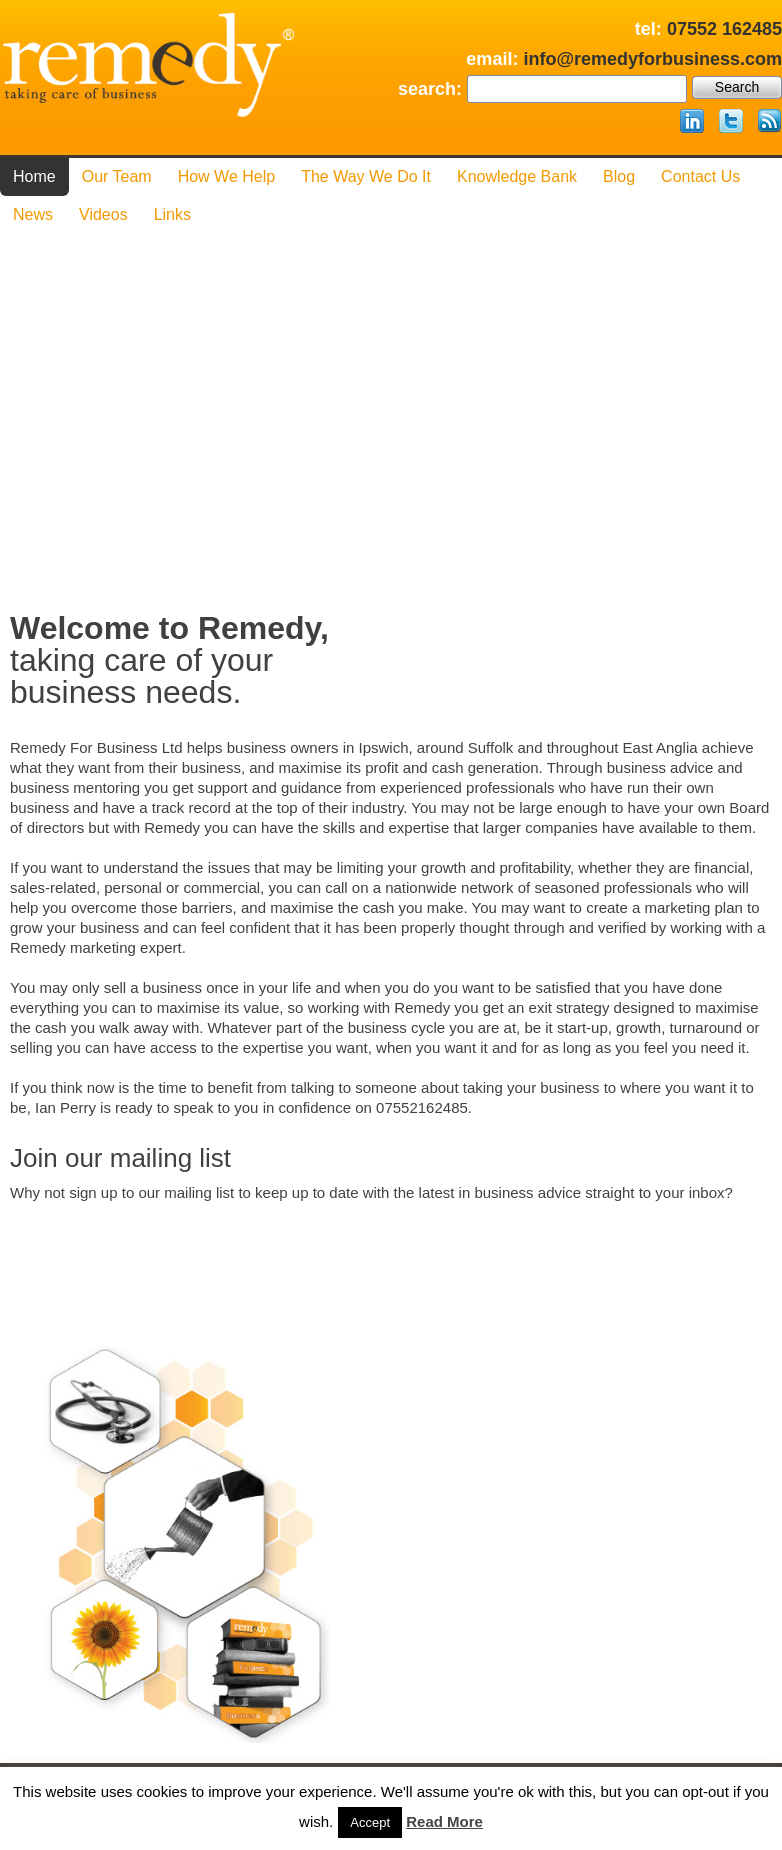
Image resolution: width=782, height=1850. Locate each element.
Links (172, 214)
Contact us (700, 176)
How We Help (227, 176)
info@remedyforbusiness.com (652, 59)
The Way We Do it (366, 176)
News (33, 214)
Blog (619, 176)
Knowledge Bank (517, 176)
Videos (103, 214)
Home (34, 176)
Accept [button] (370, 1822)
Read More (444, 1821)
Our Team (117, 176)
